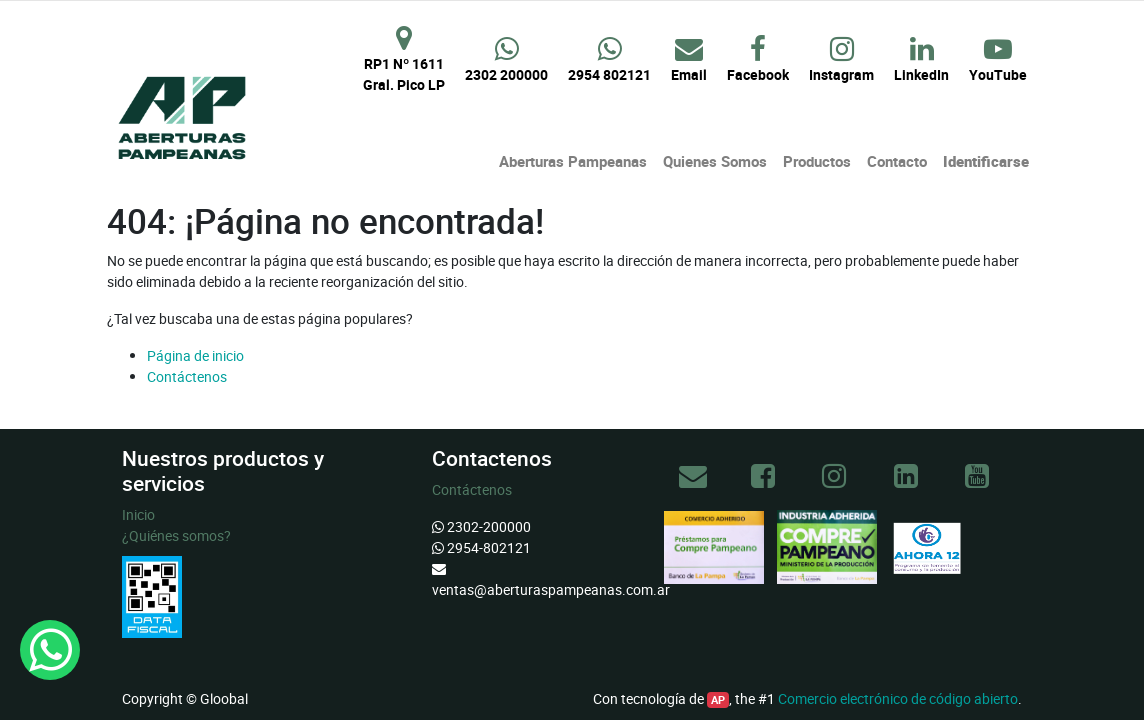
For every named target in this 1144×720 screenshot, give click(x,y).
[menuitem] (573, 161)
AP (718, 700)
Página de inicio (195, 355)
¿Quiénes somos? (176, 535)
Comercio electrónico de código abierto (898, 698)
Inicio (138, 514)
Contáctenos (187, 376)
